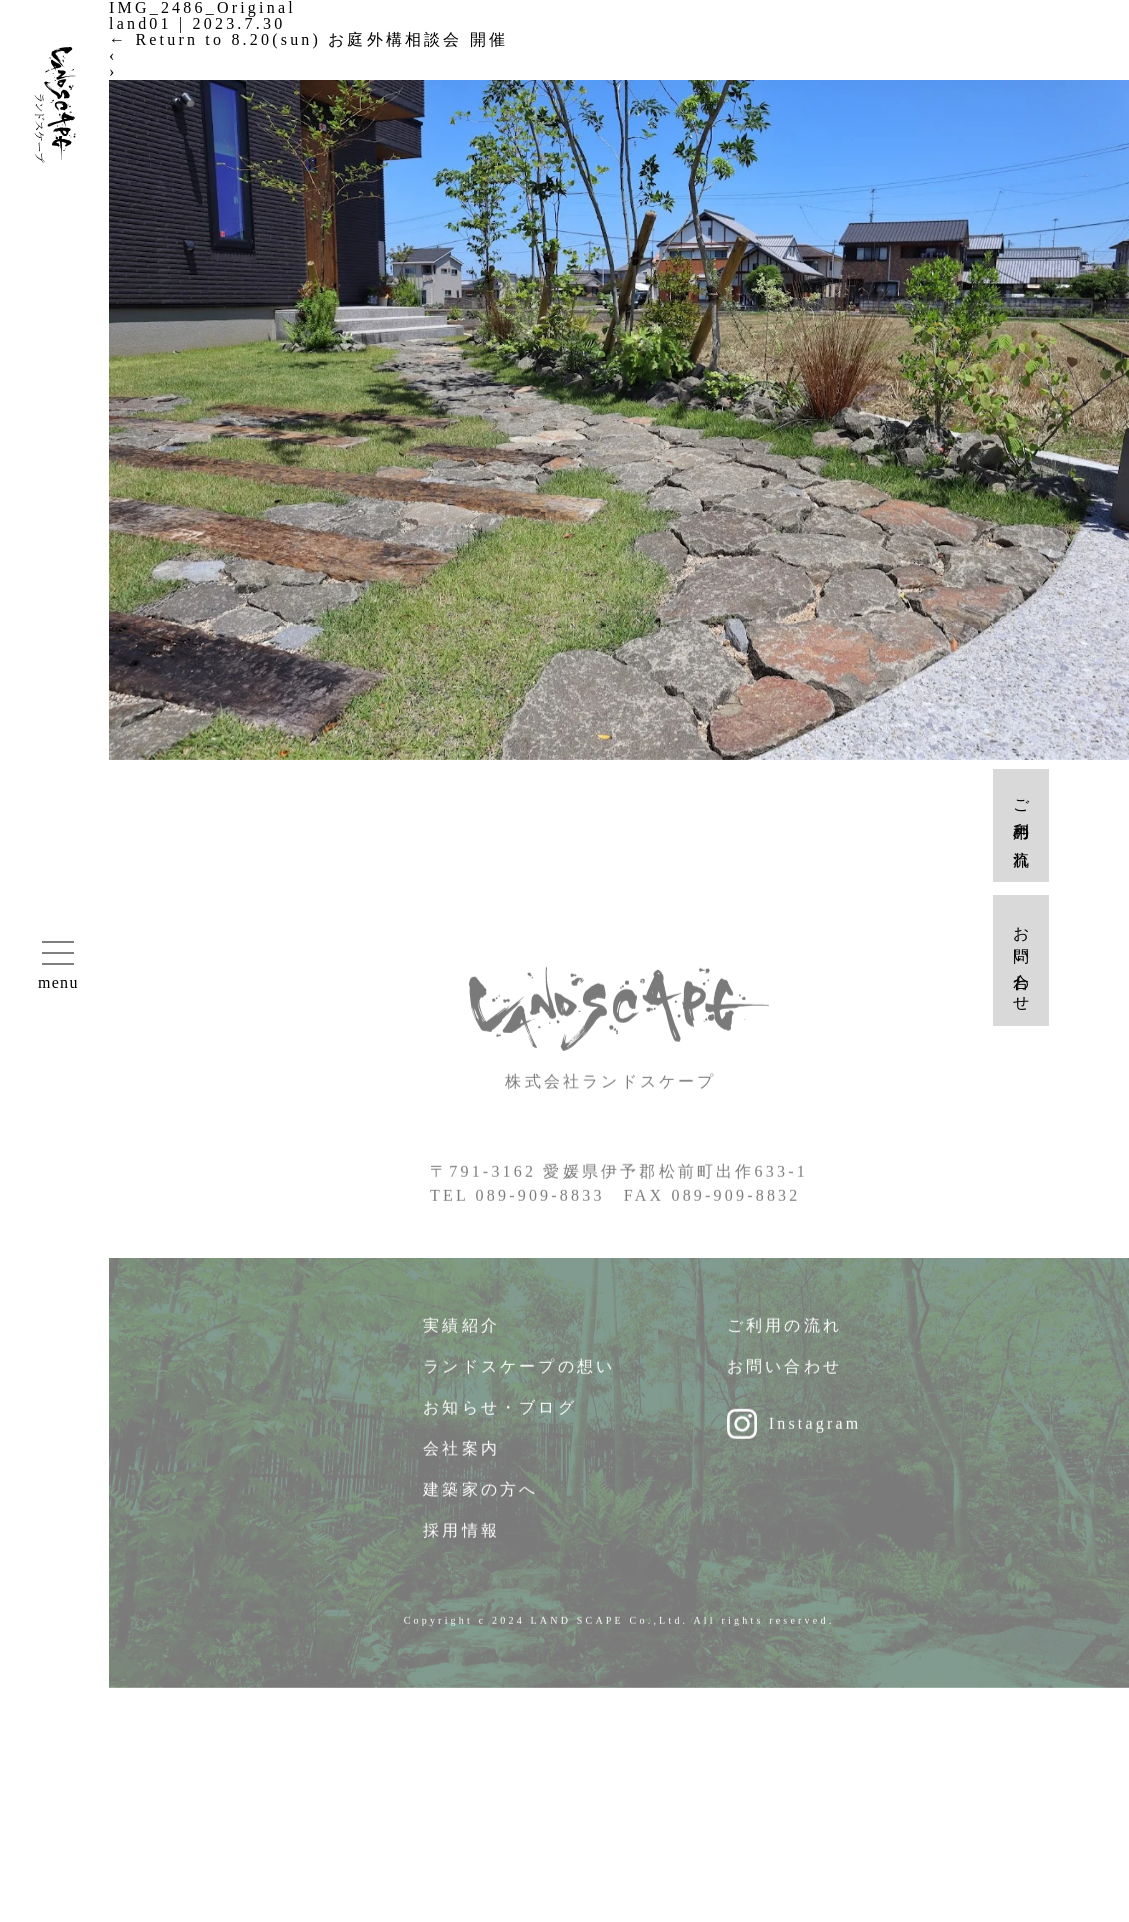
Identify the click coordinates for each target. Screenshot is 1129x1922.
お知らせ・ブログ (500, 1414)
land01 (140, 23)
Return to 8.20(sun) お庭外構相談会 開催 (308, 39)
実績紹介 (461, 1332)
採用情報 (461, 1537)
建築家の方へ (480, 1496)
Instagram (815, 1430)
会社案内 (461, 1455)
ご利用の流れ (784, 1332)
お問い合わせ (784, 1373)
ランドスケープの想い (519, 1373)
